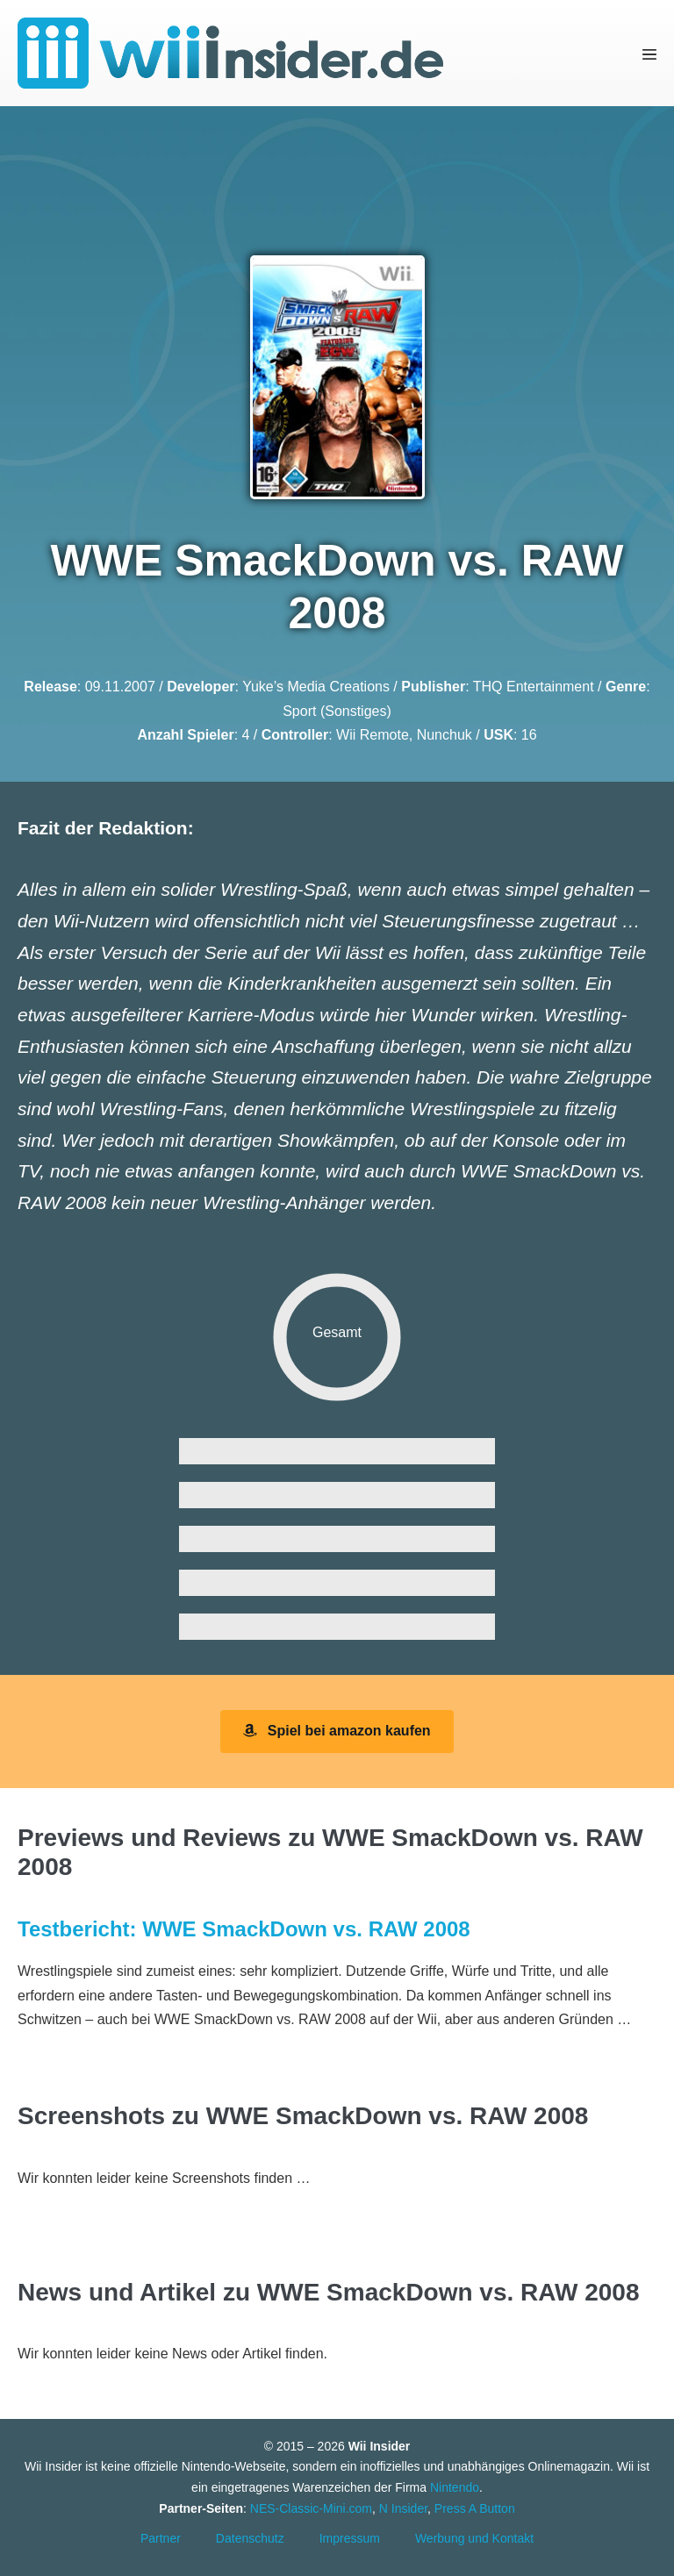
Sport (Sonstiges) (337, 711)
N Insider (403, 2508)
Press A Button (474, 2508)
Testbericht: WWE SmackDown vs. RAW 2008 (244, 1929)
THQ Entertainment (533, 686)
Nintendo (454, 2487)
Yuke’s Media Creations (316, 686)
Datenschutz (250, 2538)
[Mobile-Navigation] (649, 53)
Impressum (349, 2538)
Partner (160, 2538)
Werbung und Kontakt (474, 2538)
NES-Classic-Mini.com (311, 2508)
